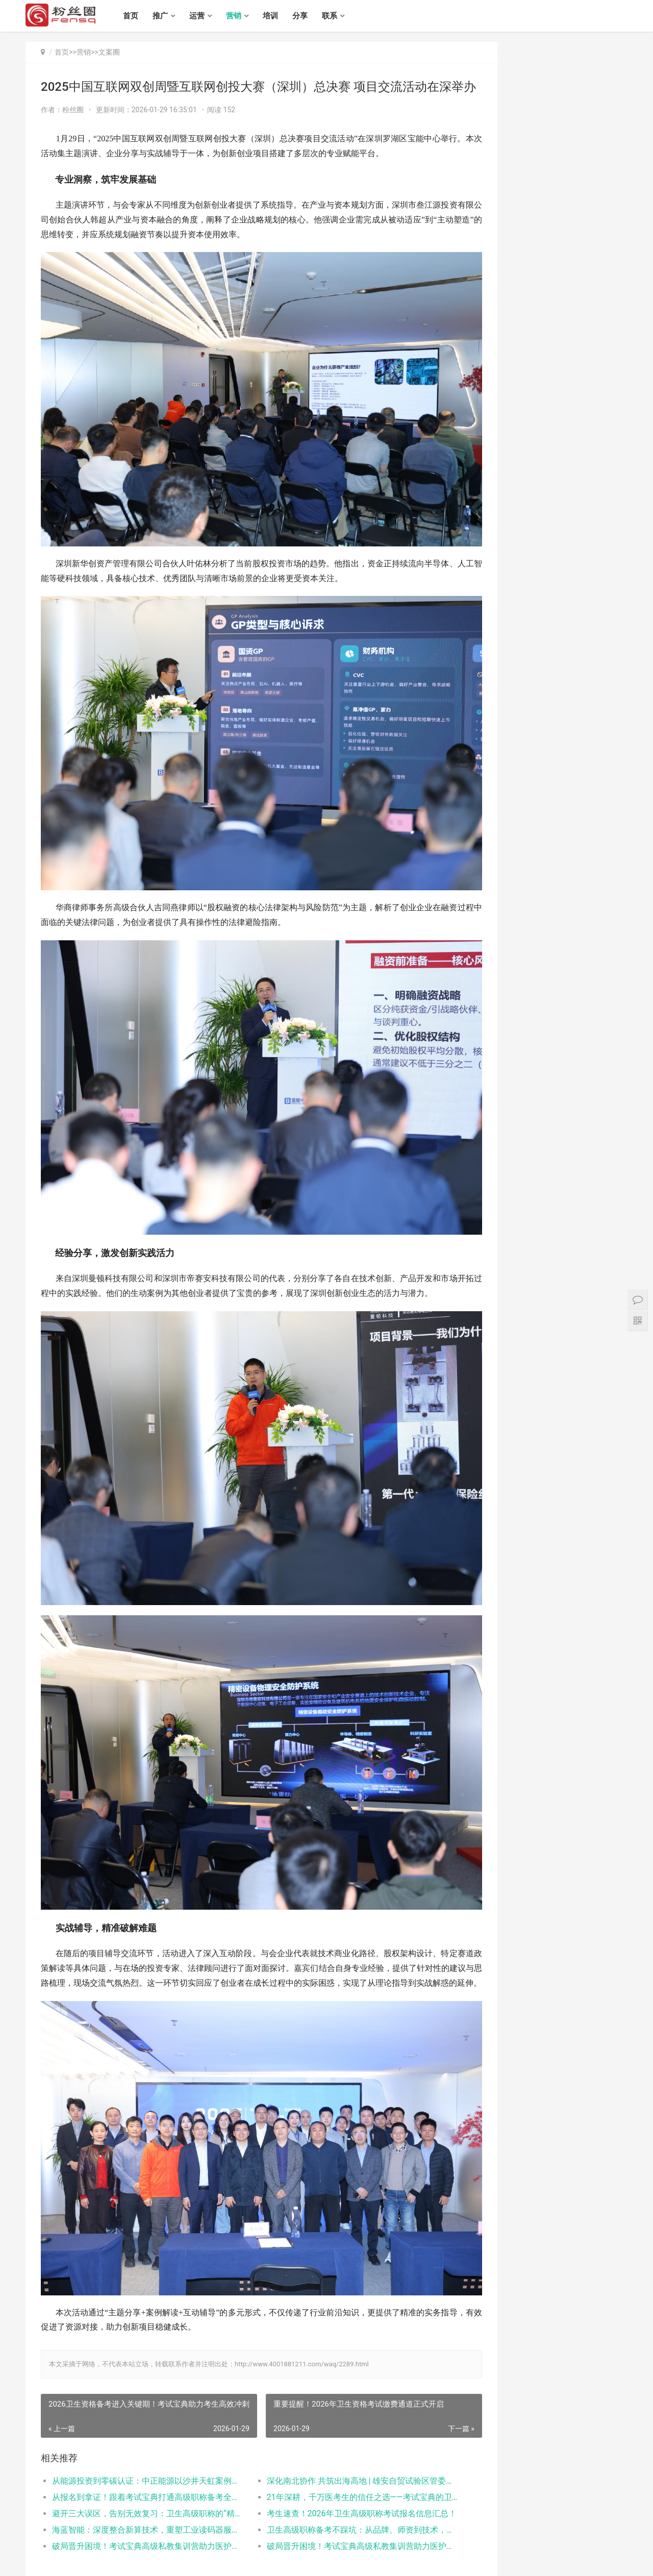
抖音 (597, 718)
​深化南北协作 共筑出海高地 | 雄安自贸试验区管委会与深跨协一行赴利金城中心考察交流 (339, 2395)
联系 (337, 15)
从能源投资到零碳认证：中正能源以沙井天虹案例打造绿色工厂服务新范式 (141, 2395)
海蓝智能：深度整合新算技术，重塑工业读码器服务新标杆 (141, 2444)
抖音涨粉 (551, 718)
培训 (278, 15)
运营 (204, 15)
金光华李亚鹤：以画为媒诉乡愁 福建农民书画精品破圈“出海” (578, 616)
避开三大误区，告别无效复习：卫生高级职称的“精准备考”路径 (141, 2428)
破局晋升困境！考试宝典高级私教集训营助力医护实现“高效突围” (141, 2460)
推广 (167, 15)
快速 (504, 733)
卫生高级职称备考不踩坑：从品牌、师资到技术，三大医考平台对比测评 (339, 2444)
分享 (307, 15)
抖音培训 (551, 733)
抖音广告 (504, 718)
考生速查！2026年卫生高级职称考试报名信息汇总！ (339, 2428)
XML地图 (286, 2559)
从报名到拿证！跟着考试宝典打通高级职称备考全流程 (141, 2411)
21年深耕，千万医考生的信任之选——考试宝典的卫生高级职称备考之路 (339, 2411)
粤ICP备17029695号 (245, 2559)
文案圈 (109, 52)
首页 (138, 15)
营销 (241, 15)
